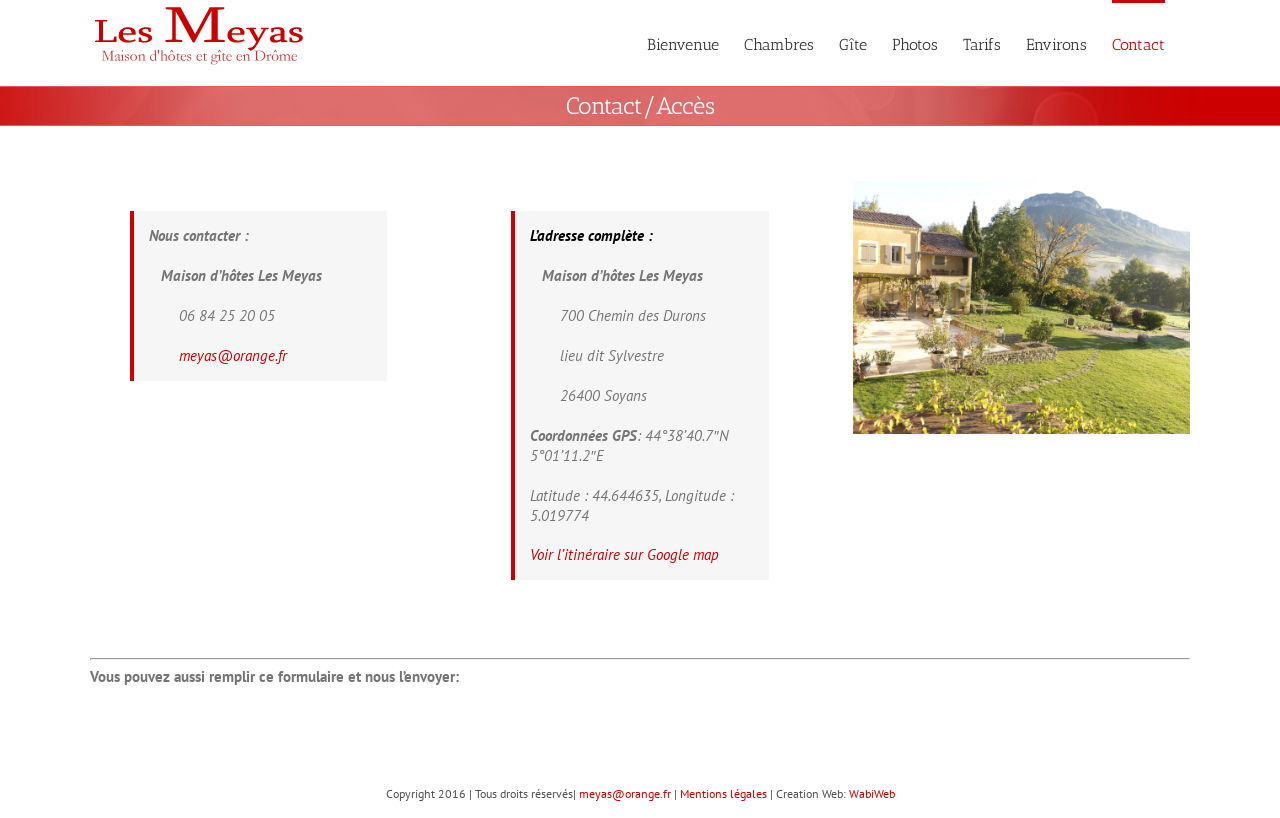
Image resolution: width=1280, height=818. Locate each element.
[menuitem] (683, 43)
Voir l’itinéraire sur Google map (624, 554)
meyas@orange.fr (233, 355)
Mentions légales (723, 793)
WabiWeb (872, 793)
